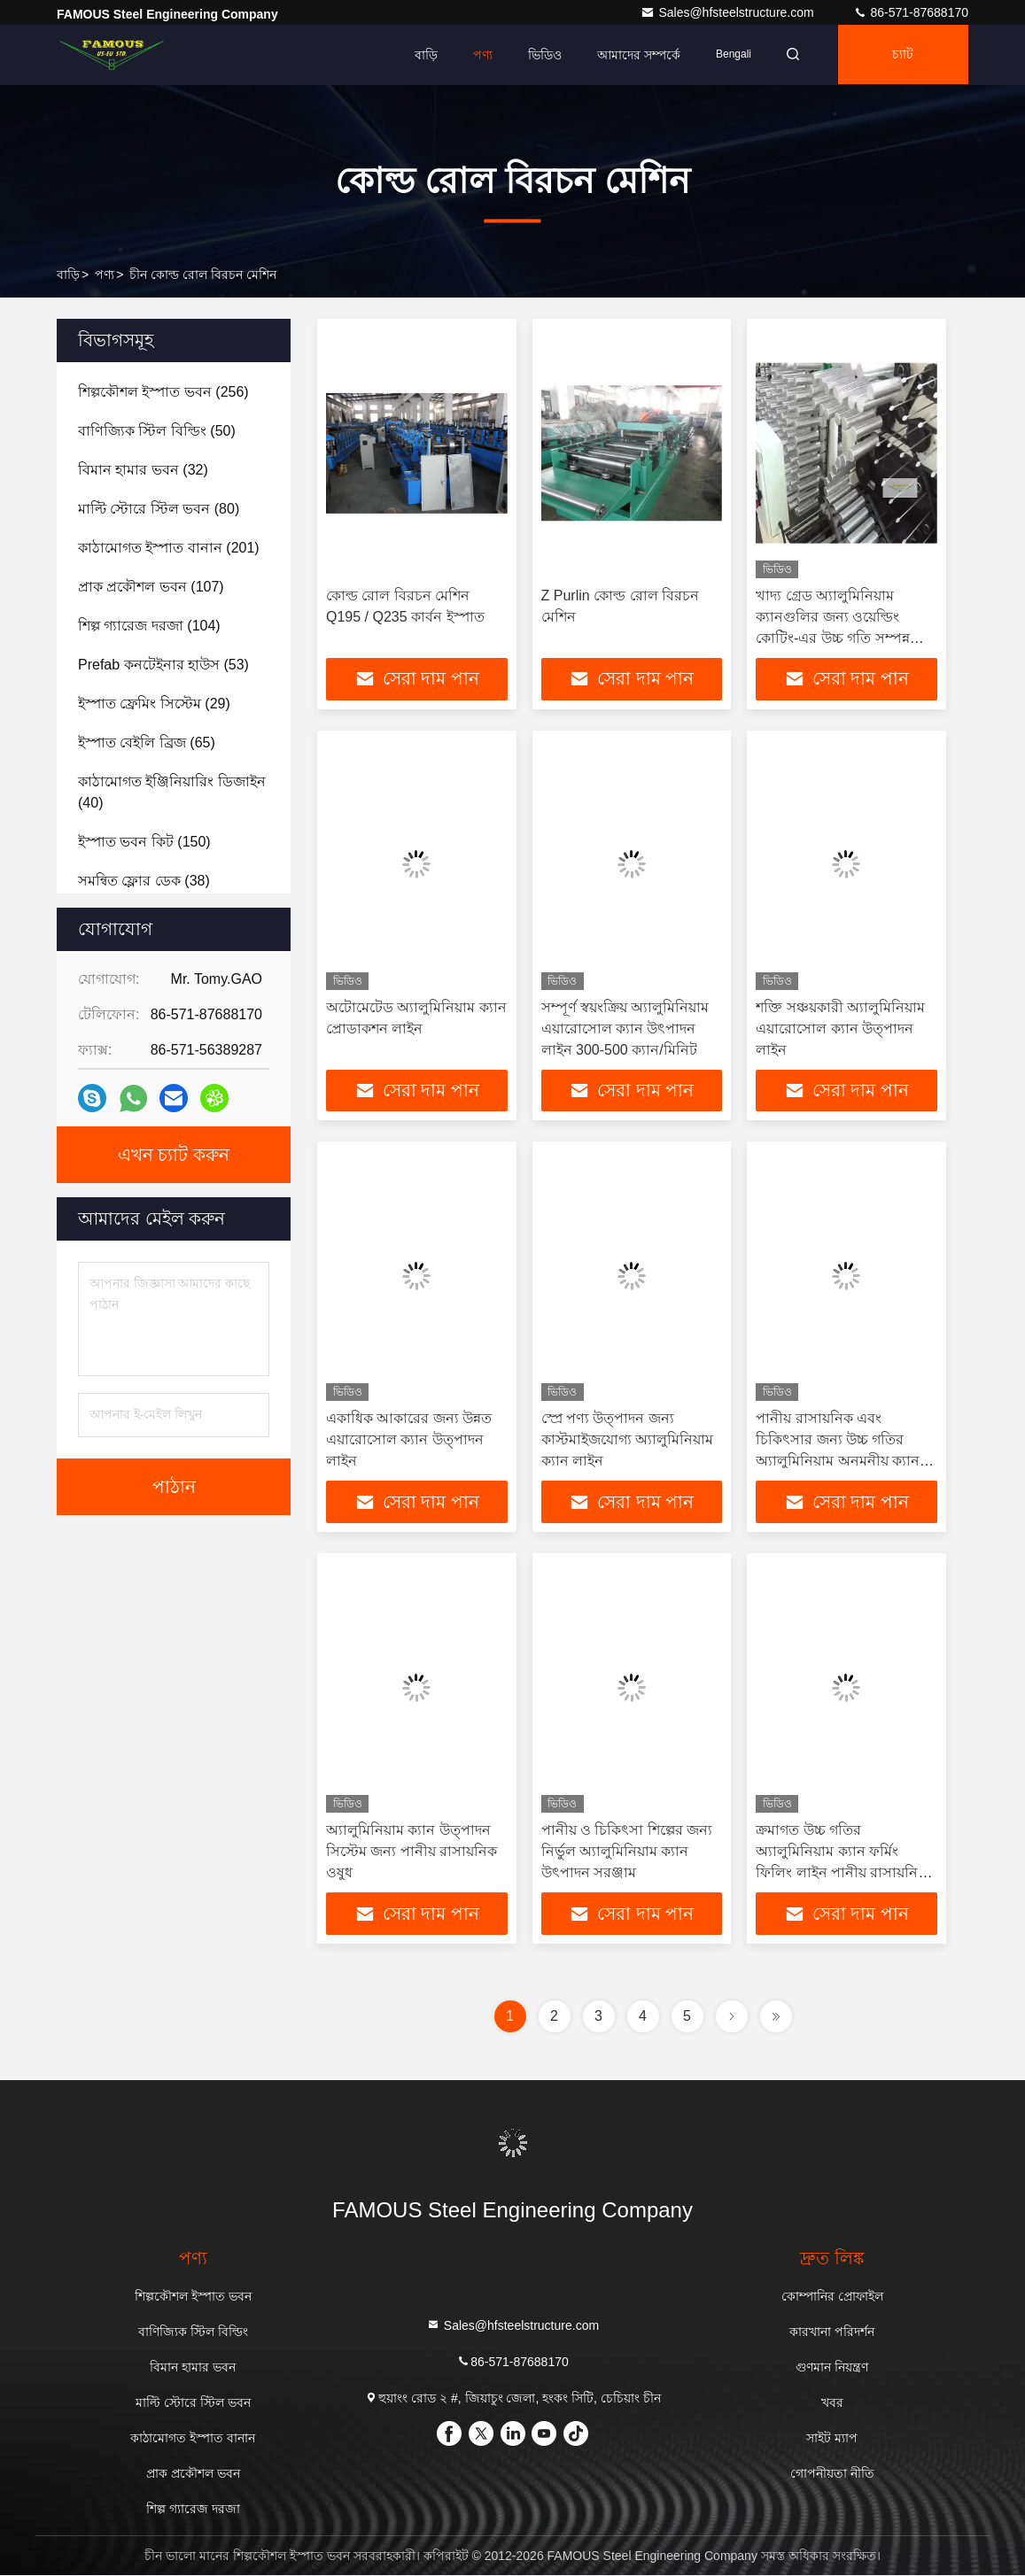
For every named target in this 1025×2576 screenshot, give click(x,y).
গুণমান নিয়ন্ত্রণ (832, 2368)
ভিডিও (539, 55)
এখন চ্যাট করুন (173, 1154)
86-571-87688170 (910, 12)
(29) (154, 703)
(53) (163, 664)
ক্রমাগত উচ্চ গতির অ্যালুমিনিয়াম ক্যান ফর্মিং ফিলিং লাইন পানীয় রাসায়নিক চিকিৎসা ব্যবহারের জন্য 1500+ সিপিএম (845, 1873)
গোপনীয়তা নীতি (832, 2474)
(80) (158, 508)
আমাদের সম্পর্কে (633, 55)
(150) (144, 841)
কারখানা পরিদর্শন (831, 2332)
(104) (149, 625)
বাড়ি (420, 55)
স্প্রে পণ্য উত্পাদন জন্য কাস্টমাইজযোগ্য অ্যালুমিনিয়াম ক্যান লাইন (627, 1440)
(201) (169, 547)
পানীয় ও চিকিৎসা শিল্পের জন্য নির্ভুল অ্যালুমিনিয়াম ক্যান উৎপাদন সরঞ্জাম (627, 1852)
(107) (151, 586)
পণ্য (477, 55)
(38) (144, 880)
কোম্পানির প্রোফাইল (832, 2297)
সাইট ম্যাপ (832, 2439)
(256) (163, 391)
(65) (146, 742)
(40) (172, 792)
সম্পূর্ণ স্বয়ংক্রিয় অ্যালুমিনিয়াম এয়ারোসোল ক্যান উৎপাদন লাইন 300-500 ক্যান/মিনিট (625, 1028)
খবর (832, 2403)
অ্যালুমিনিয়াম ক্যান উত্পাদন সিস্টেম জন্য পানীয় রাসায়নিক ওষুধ (411, 1852)
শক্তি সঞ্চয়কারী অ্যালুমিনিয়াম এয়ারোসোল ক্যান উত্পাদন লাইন (840, 1028)
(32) (143, 469)
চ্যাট (901, 55)
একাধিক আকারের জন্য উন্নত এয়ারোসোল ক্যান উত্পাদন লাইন (409, 1440)
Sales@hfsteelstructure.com (729, 12)
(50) (157, 430)
